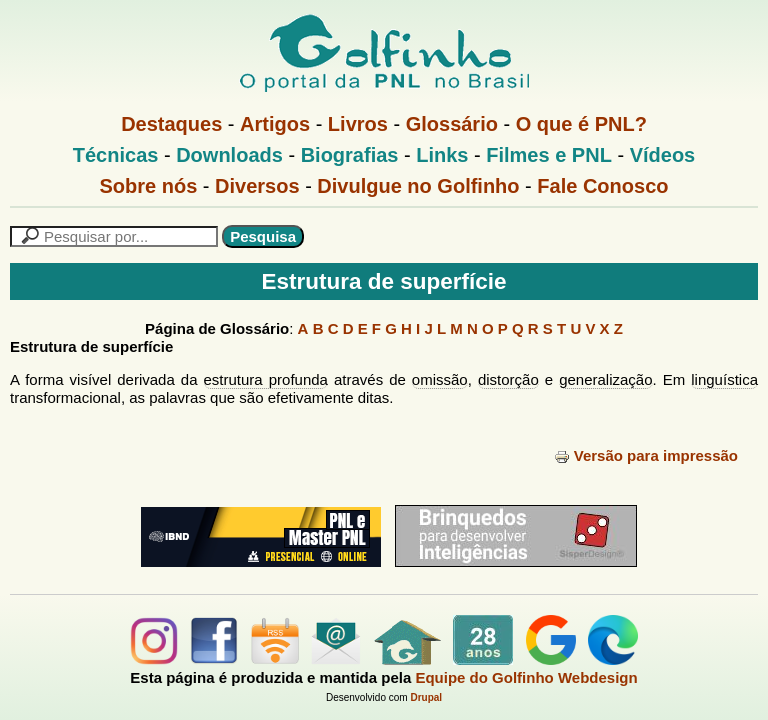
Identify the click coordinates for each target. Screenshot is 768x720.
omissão (440, 379)
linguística (724, 379)
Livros (358, 124)
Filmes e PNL (549, 155)
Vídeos (663, 155)
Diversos (257, 186)
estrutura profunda (266, 379)
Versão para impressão (646, 455)
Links (442, 155)
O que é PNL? (581, 124)
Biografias (350, 155)
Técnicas (116, 155)
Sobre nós (149, 186)
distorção (508, 379)
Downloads (229, 155)
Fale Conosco (602, 186)
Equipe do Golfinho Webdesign (526, 677)
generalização (605, 379)
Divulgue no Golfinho (418, 186)
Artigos (275, 124)
